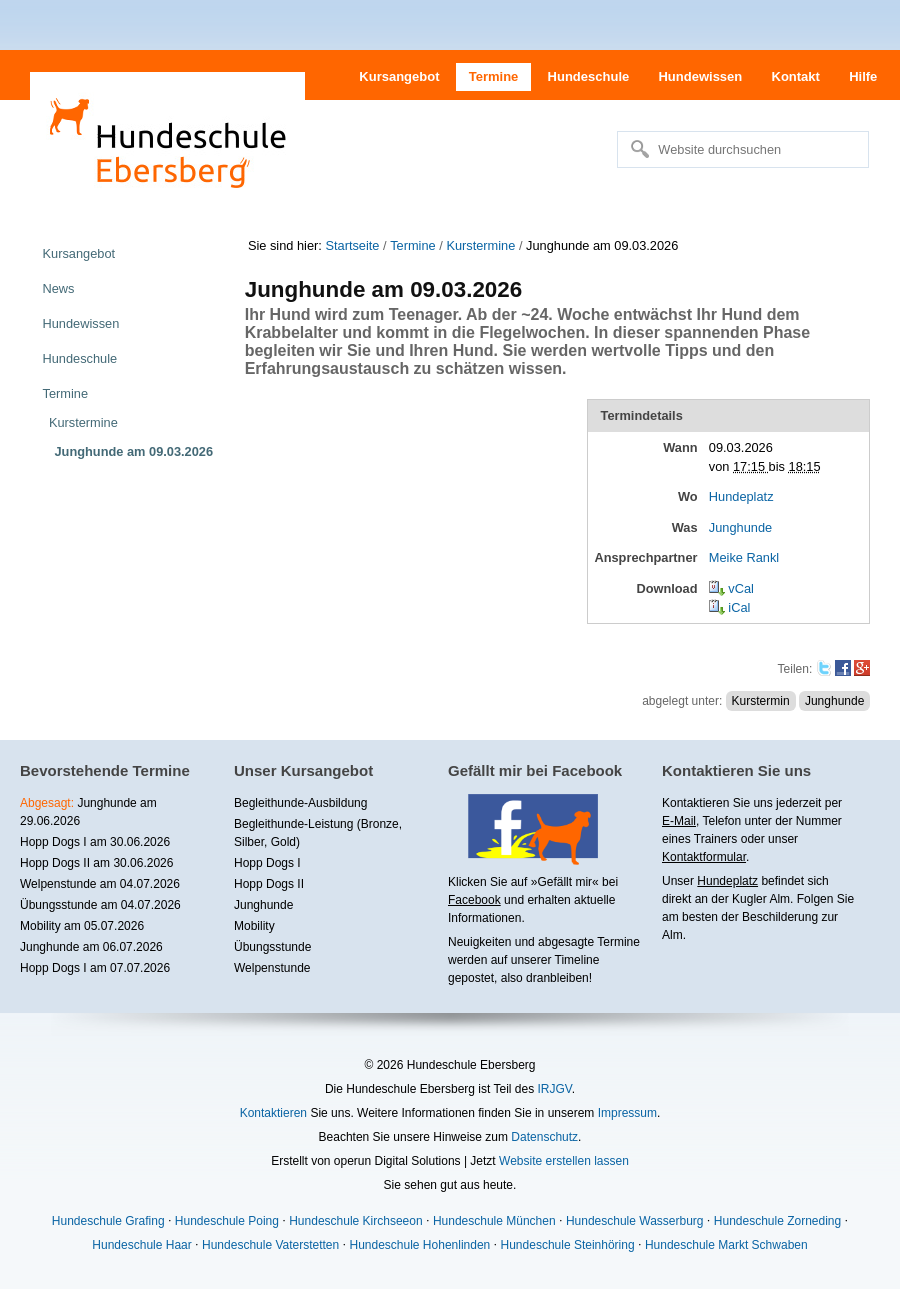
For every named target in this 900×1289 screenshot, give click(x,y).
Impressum (627, 1113)
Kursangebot (399, 76)
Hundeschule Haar (141, 1245)
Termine (494, 76)
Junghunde (740, 527)
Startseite (352, 245)
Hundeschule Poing (227, 1221)
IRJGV (554, 1089)
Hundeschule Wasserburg (635, 1221)
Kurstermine (480, 245)
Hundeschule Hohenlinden (419, 1245)
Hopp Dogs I (267, 863)
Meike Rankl (744, 557)
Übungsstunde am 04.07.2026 (100, 905)
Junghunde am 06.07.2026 (91, 947)
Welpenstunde (272, 968)
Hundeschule (589, 76)
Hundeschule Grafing (108, 1221)
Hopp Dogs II (269, 884)
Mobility (254, 926)
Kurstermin (761, 701)
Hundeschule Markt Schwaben (726, 1245)
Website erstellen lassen (564, 1161)
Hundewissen (700, 76)
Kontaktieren (273, 1113)
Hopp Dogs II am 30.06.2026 (96, 863)
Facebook (474, 900)
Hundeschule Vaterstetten (270, 1245)
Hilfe (863, 76)
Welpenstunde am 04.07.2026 (100, 884)
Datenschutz (544, 1137)
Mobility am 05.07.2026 (82, 926)
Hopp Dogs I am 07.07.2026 (95, 968)
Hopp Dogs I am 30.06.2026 (95, 842)
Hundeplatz (741, 496)
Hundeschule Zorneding (777, 1221)
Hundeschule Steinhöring (568, 1245)
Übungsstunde (272, 947)
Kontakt (796, 76)
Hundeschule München (494, 1221)
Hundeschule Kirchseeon (355, 1221)
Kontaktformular (704, 857)
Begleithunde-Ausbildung (300, 803)
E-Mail (679, 821)
